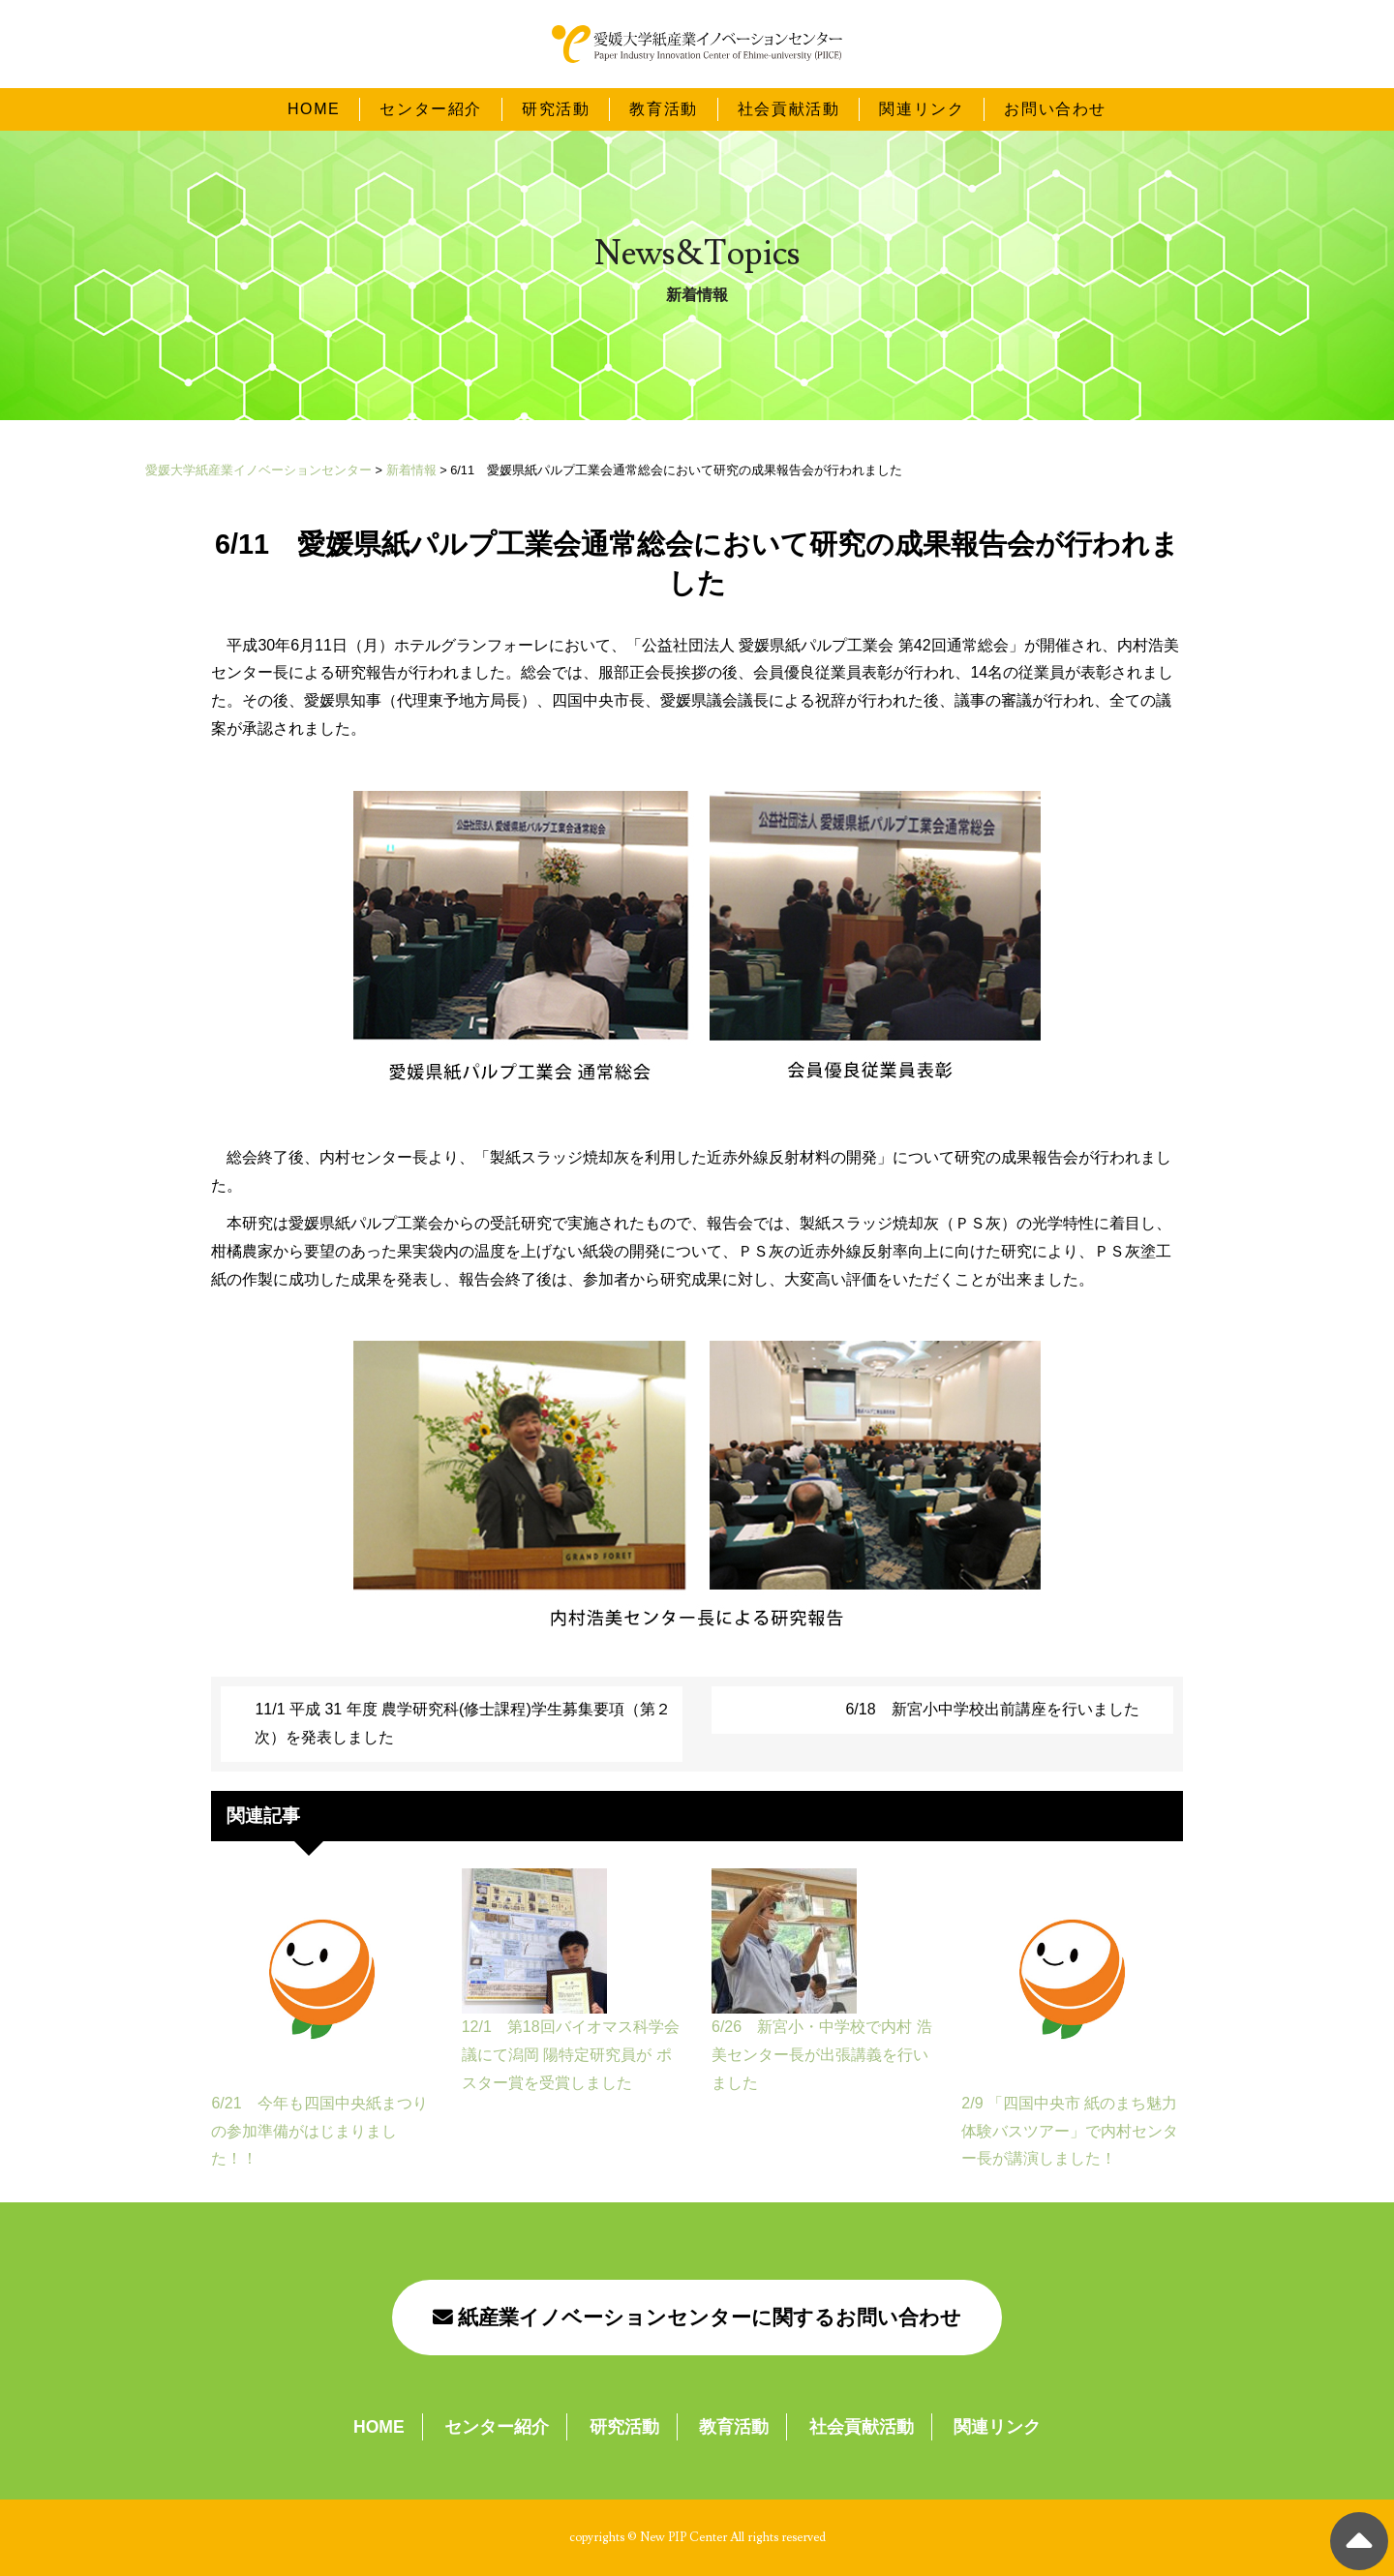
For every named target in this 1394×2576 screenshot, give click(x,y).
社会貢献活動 (789, 108)
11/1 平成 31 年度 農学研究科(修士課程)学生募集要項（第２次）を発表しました (462, 1723)
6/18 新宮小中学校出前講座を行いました (991, 1709)
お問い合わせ (1055, 108)
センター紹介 (430, 108)
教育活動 (663, 108)
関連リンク (921, 108)
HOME (314, 108)
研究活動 (556, 108)
